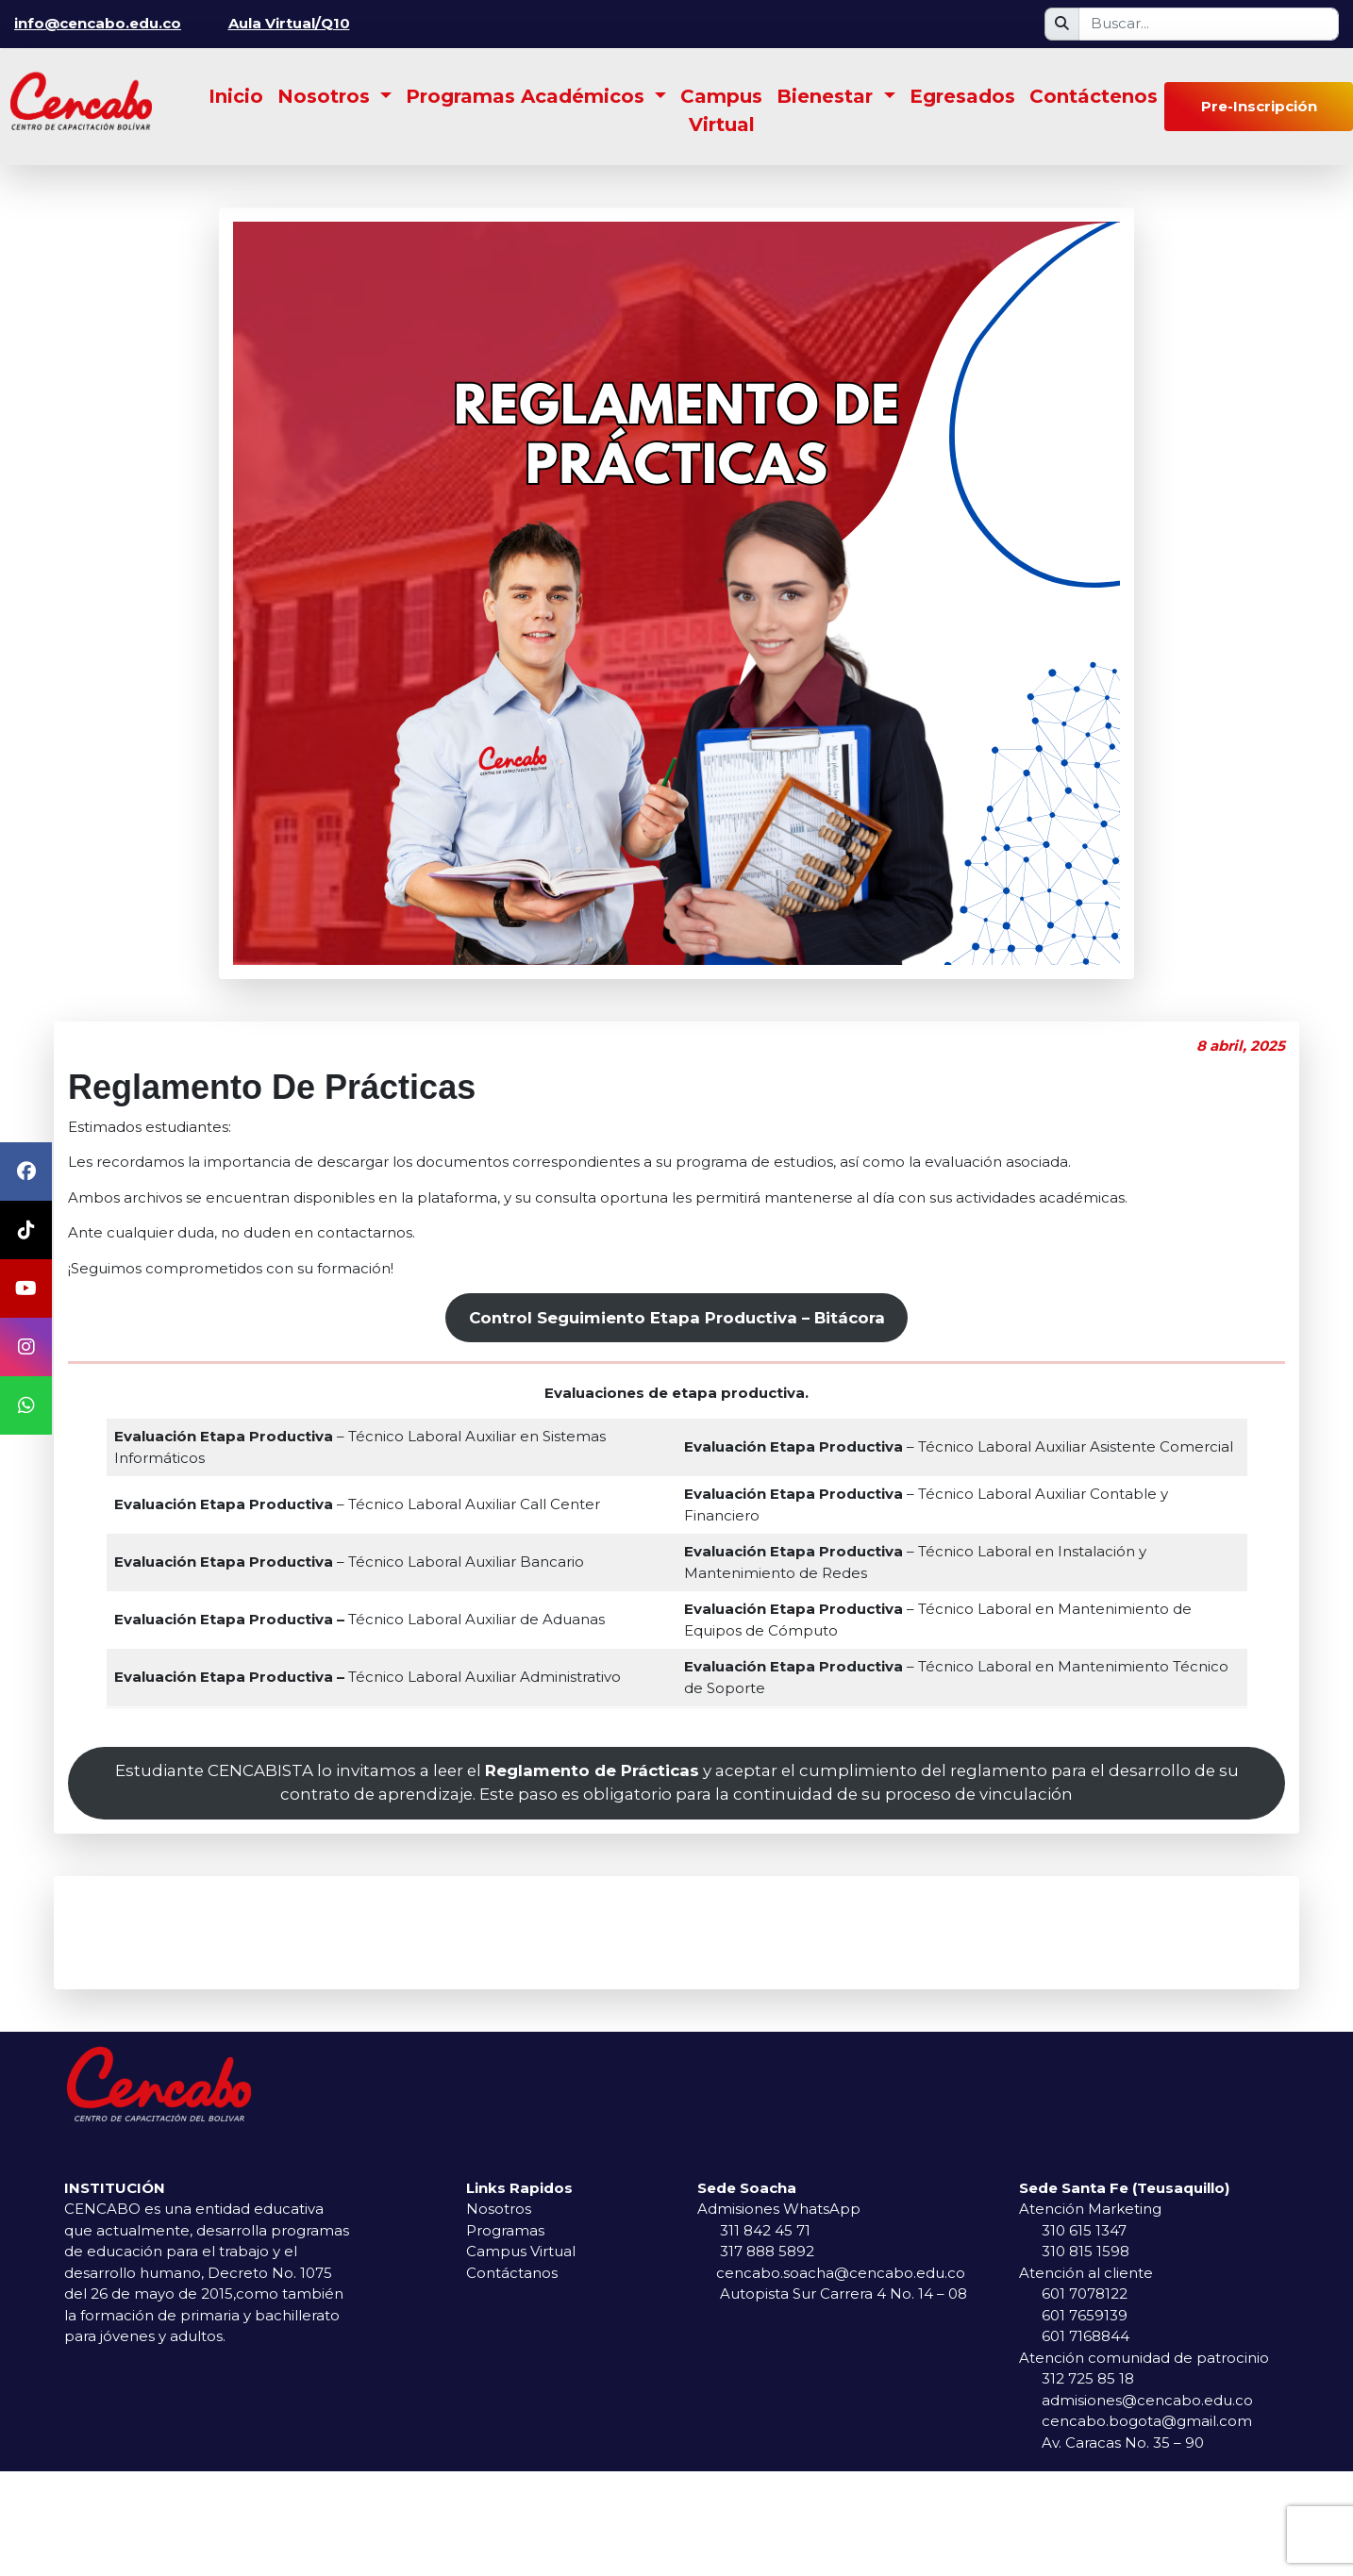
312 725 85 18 (1088, 2378)
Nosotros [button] (326, 96)
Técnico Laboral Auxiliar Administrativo (367, 1677)
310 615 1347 (1084, 2230)
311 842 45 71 (765, 2230)
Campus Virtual (721, 110)
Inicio (236, 96)
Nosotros (498, 2209)
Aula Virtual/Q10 (289, 23)
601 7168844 (1085, 2336)
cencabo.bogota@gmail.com (1147, 2421)
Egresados (962, 96)
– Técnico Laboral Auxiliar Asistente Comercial (958, 1446)
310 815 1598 (1085, 2251)
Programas (505, 2230)
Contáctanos (512, 2273)
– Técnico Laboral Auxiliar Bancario (349, 1562)
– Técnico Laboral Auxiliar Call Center (357, 1504)
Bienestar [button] (827, 96)
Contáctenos (1093, 96)
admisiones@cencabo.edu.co (1147, 2400)
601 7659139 (1085, 2315)
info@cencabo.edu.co (97, 23)
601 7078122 (1085, 2293)
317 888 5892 (767, 2251)
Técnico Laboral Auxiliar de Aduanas (359, 1619)
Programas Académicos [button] (528, 96)
